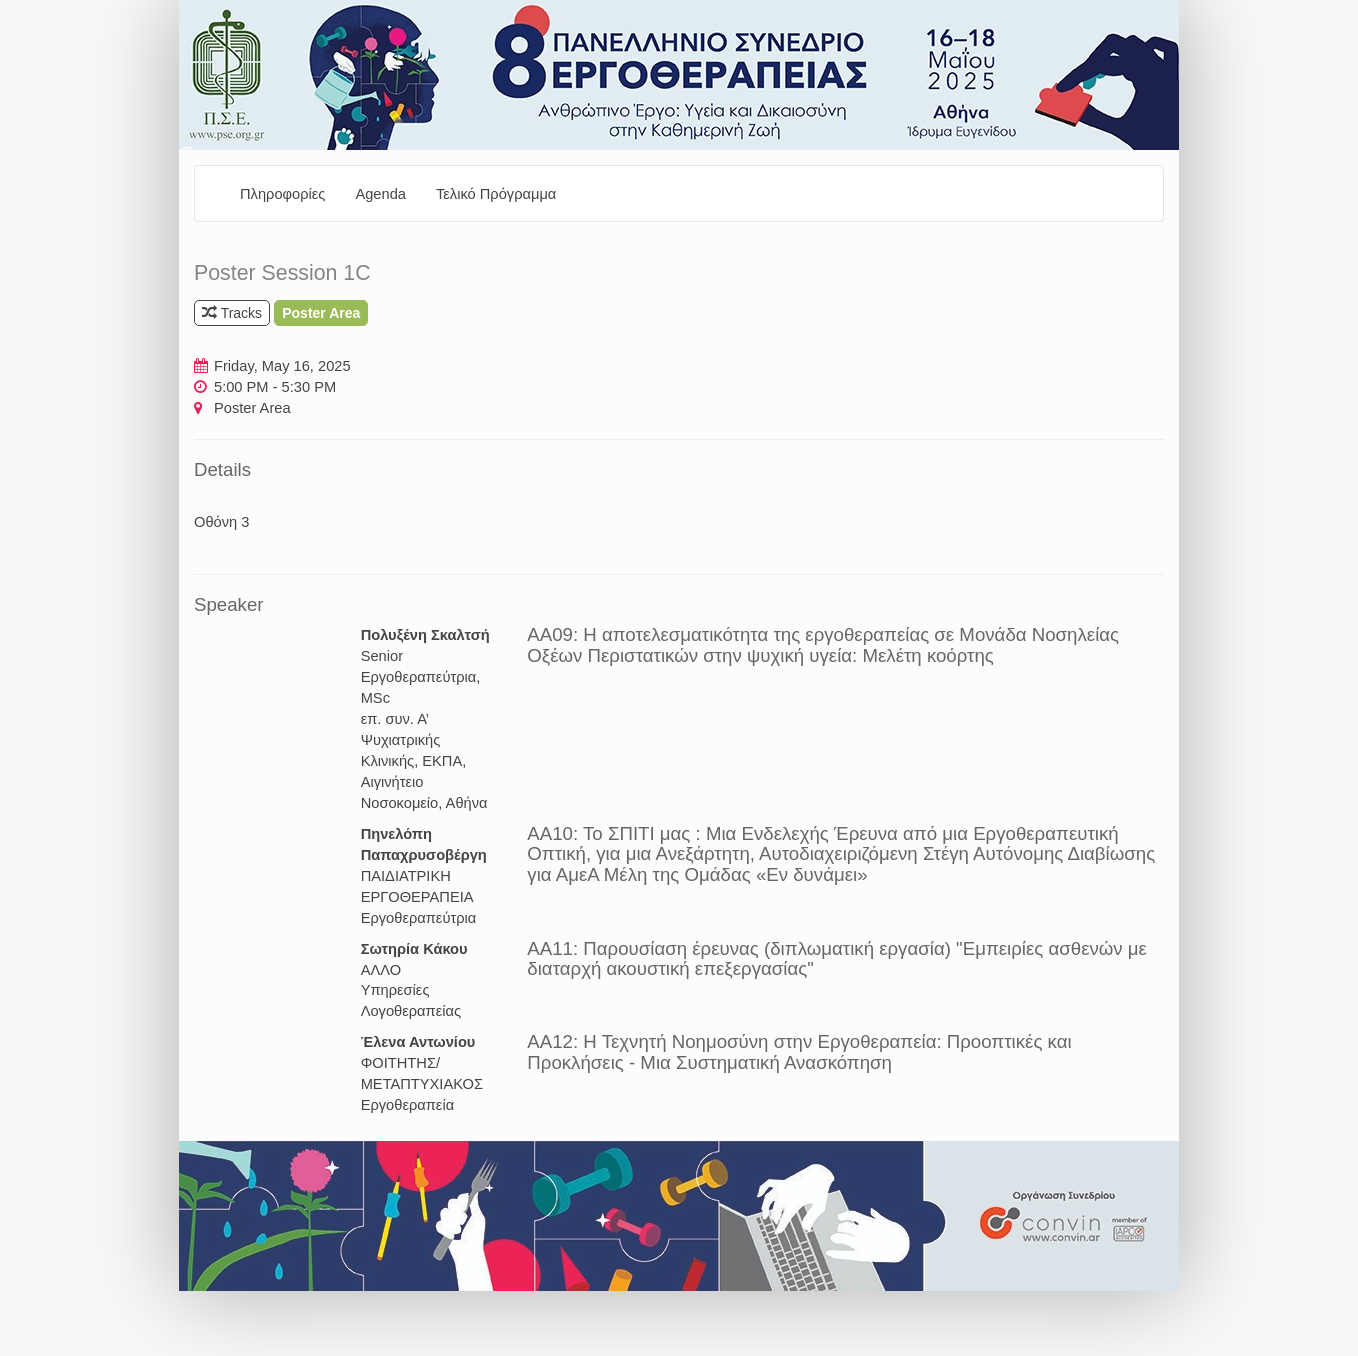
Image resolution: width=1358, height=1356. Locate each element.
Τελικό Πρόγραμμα (496, 194)
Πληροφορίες (282, 194)
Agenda (380, 194)
